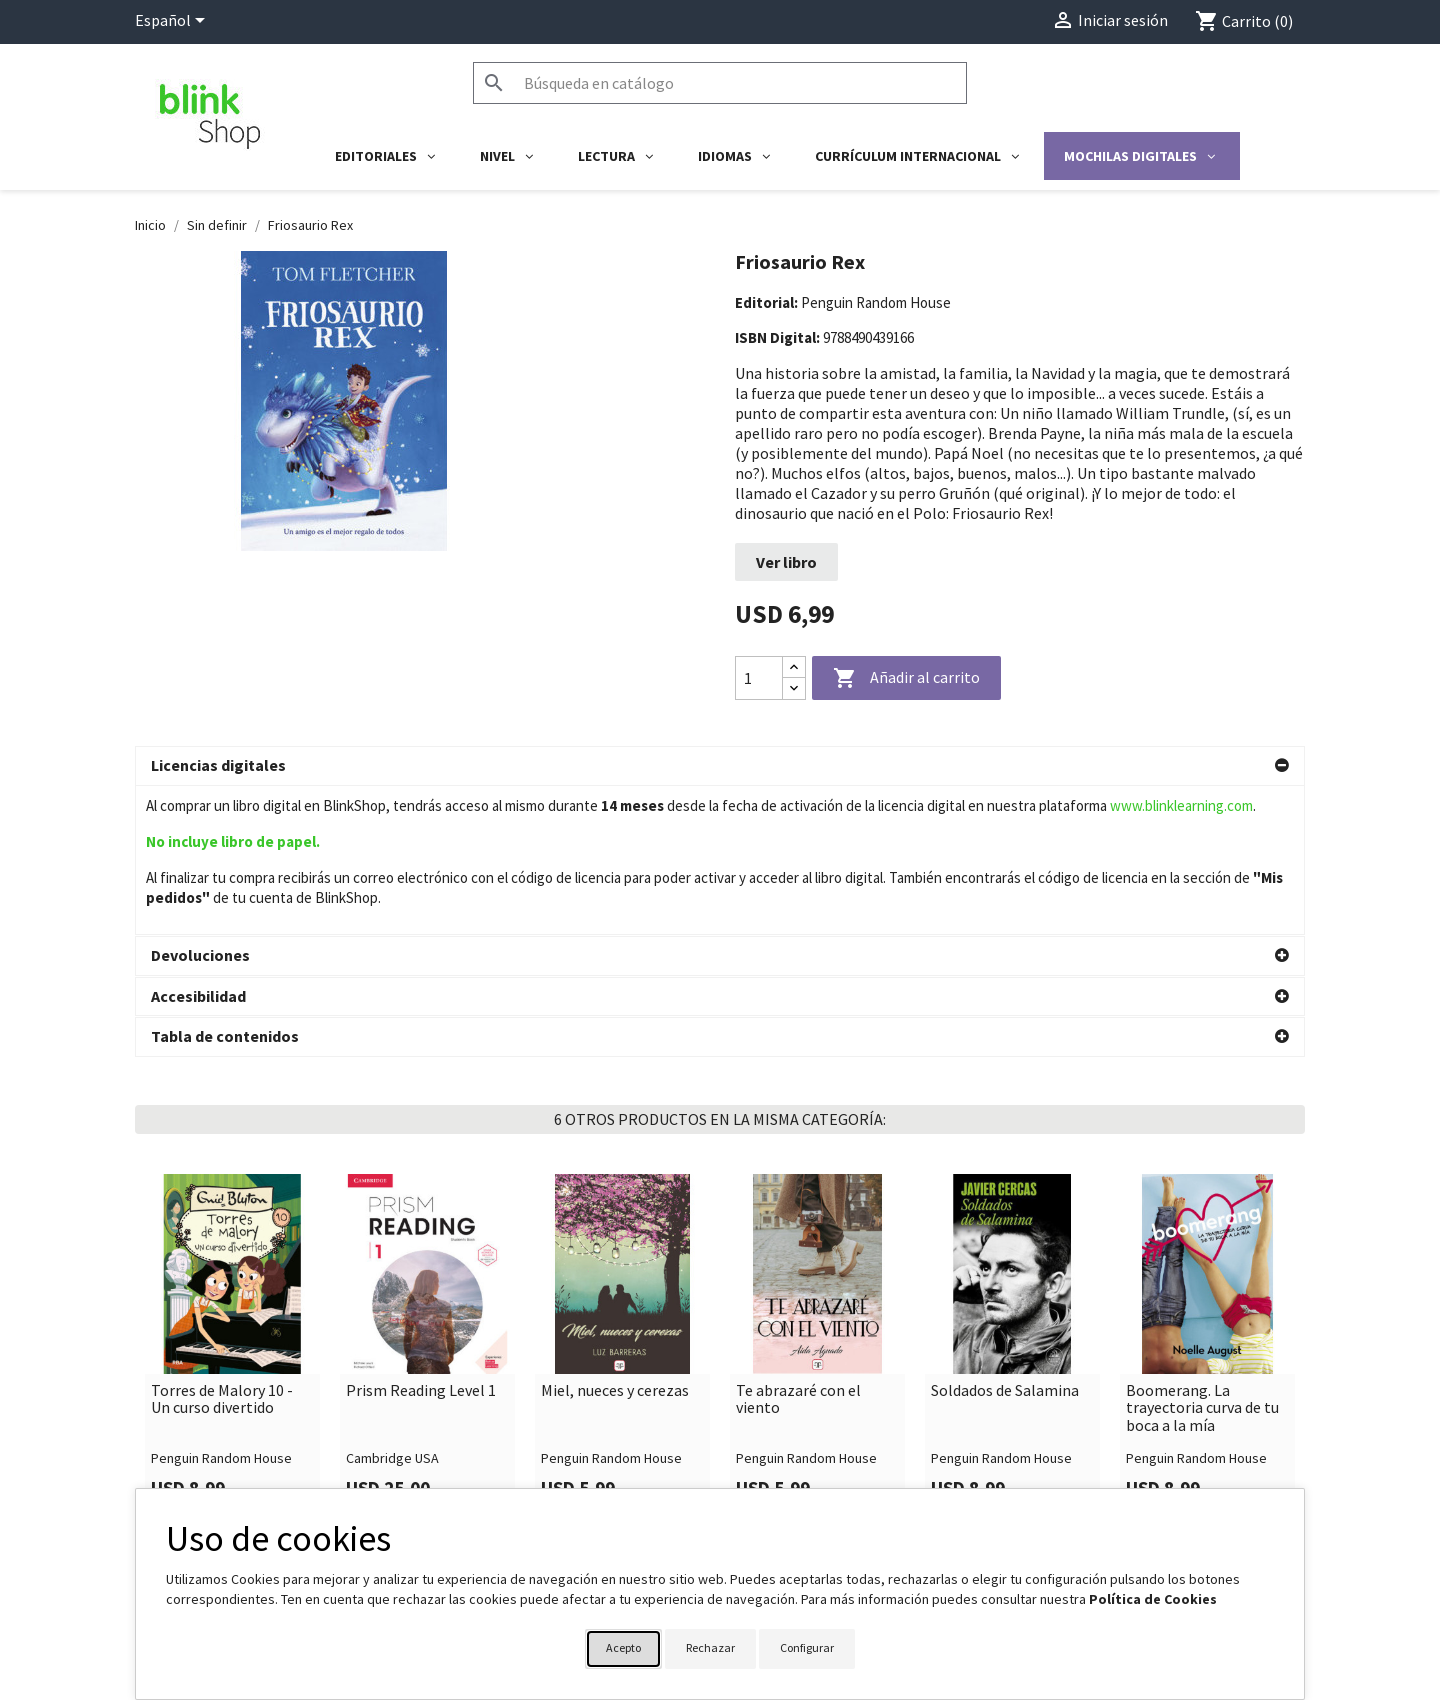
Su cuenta (771, 1482)
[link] (232, 1197)
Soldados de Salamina (1005, 1242)
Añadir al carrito (906, 679)
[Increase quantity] (794, 667)
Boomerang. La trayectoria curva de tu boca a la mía (1202, 1259)
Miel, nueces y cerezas (615, 1242)
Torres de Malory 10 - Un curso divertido (222, 1250)
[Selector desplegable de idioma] (173, 22)
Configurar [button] (807, 1647)
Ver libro (786, 562)
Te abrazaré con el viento (798, 1250)
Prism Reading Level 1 (421, 1242)
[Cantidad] (759, 678)
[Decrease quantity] (794, 688)
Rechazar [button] (710, 1647)
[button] (720, 766)
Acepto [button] (623, 1647)
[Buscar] (720, 83)
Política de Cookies (1153, 1599)
